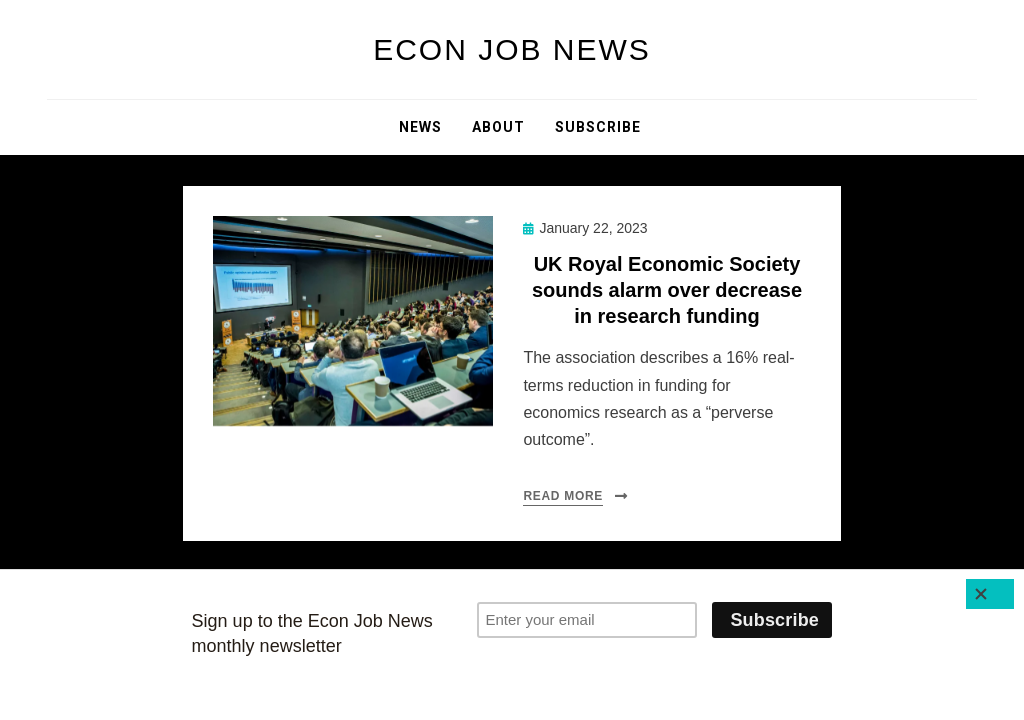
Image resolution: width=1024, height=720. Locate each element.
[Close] (990, 594)
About (498, 127)
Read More (563, 496)
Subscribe (598, 127)
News (420, 127)
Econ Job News (512, 49)
